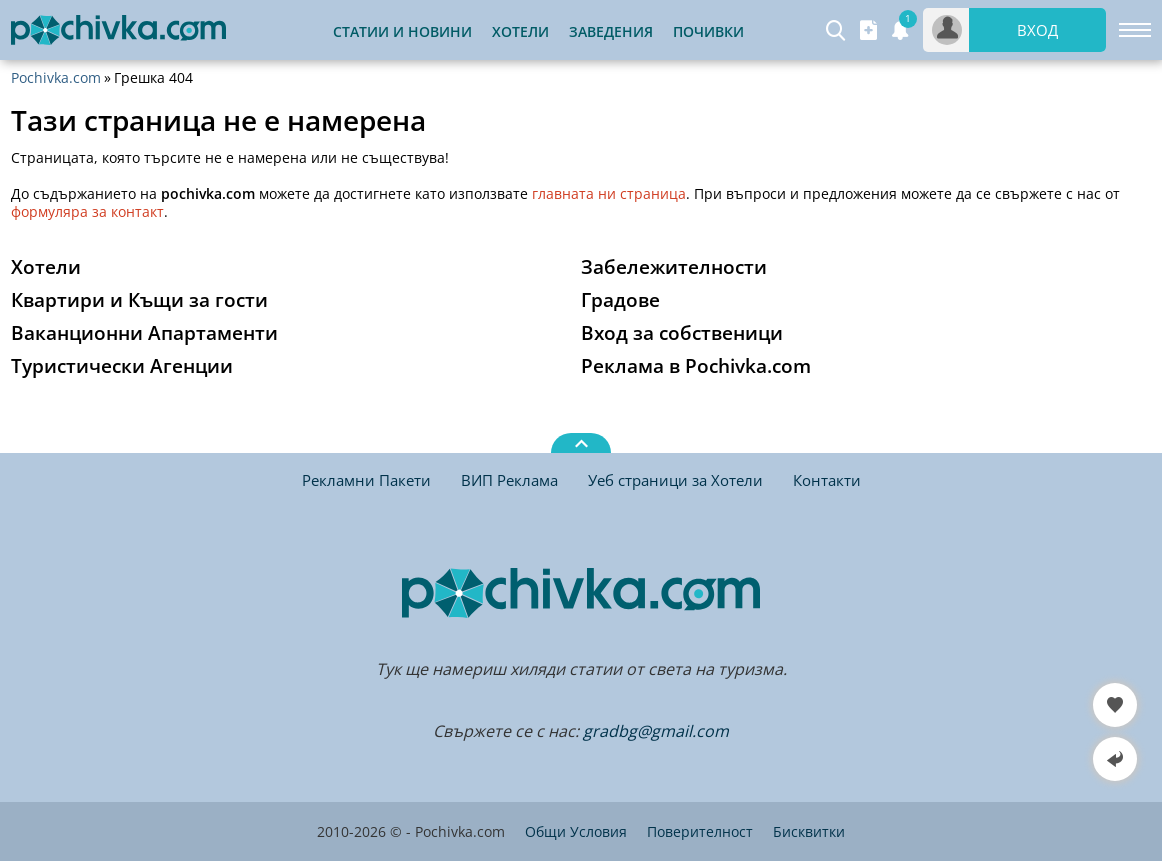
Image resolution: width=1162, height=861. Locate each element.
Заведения (611, 31)
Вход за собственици (682, 333)
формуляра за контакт (87, 211)
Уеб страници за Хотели (675, 480)
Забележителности (674, 267)
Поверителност (700, 831)
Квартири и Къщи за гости (139, 300)
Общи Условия (576, 831)
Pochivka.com (56, 78)
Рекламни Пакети (366, 480)
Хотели (520, 31)
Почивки (708, 31)
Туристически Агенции (122, 366)
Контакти (827, 480)
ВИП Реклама (509, 480)
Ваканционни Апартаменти (144, 333)
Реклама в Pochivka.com (696, 366)
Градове (620, 300)
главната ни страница (609, 193)
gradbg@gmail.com (656, 731)
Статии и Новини (402, 31)
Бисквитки (809, 831)
